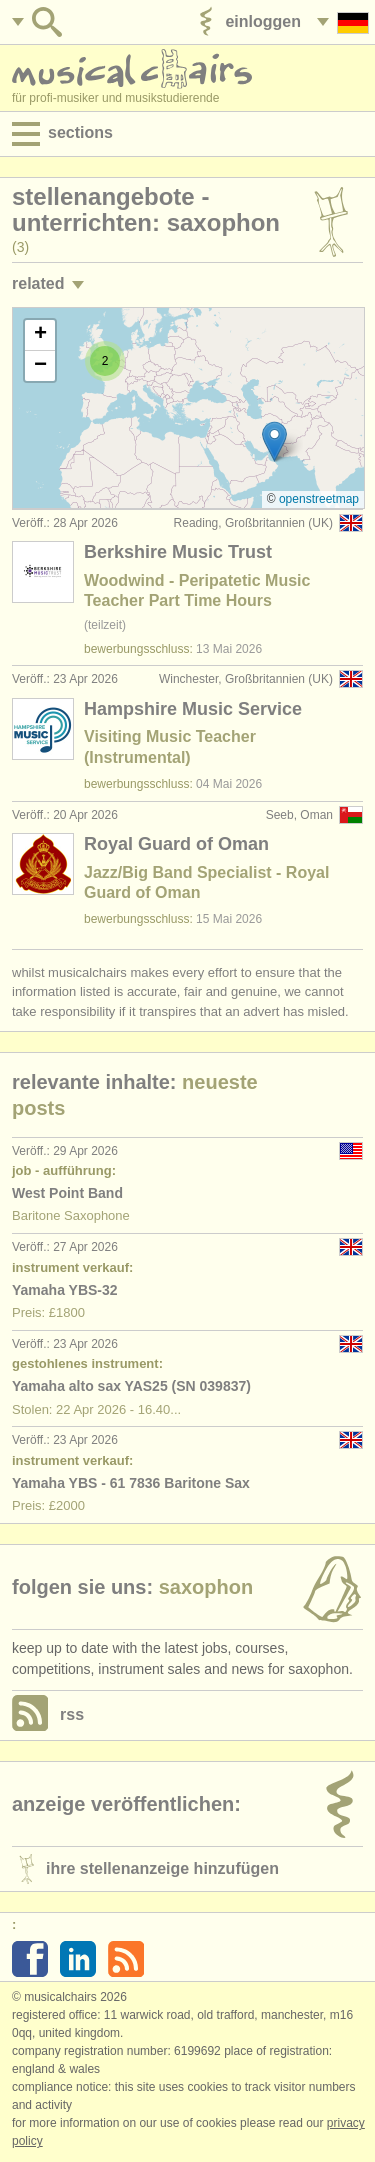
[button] (274, 441)
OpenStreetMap (319, 499)
